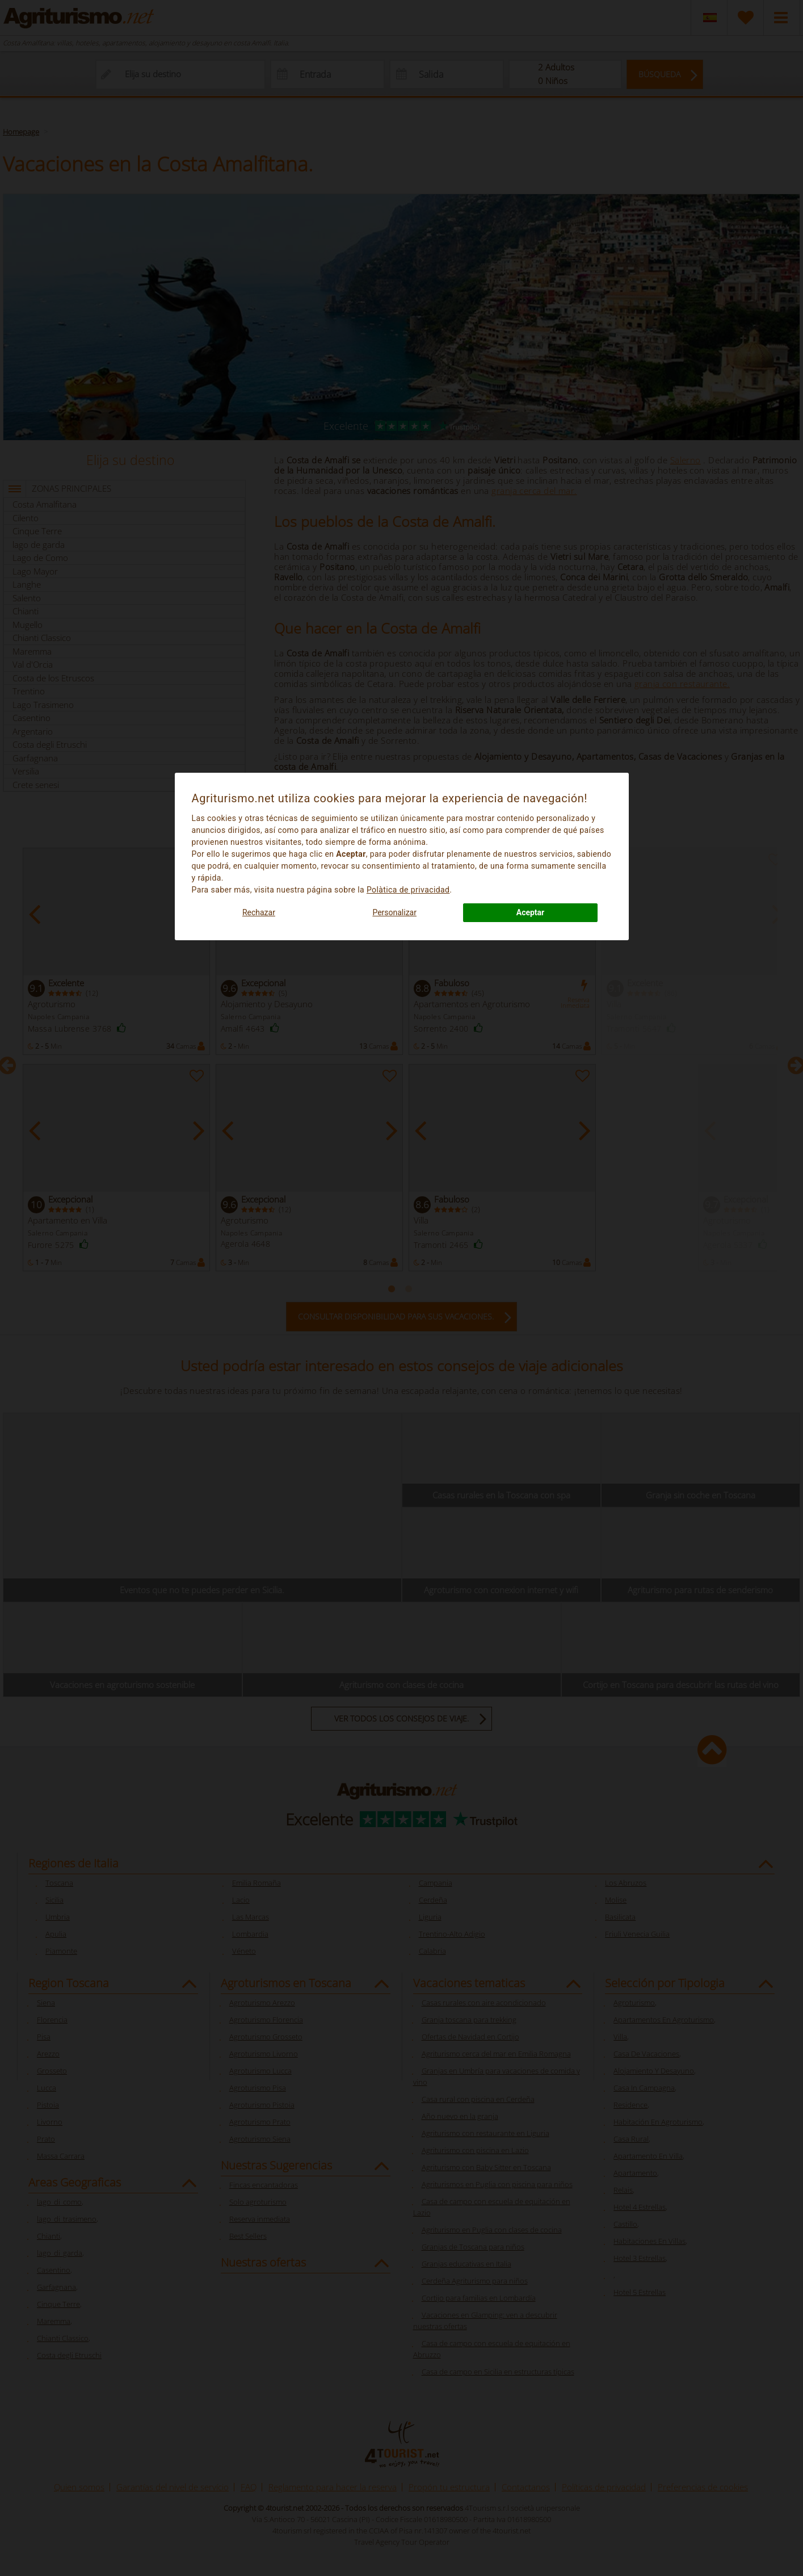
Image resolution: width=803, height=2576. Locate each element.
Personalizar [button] (394, 912)
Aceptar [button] (530, 912)
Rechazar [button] (258, 912)
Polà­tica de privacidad (408, 889)
